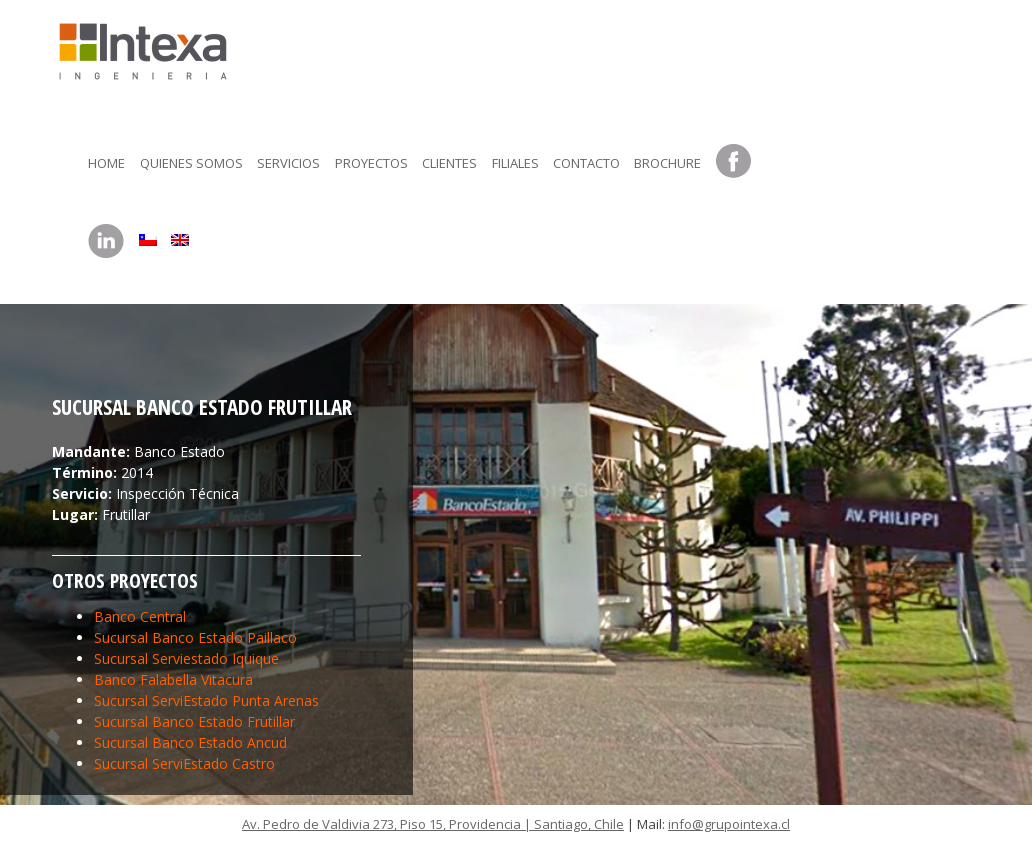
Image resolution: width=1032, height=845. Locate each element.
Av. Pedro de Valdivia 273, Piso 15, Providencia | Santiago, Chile (433, 824)
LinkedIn (106, 242)
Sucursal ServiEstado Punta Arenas (206, 700)
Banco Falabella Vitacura (173, 679)
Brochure (667, 163)
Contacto (586, 163)
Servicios (288, 163)
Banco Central (140, 616)
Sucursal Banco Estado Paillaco (195, 637)
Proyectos (371, 163)
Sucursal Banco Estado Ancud (190, 742)
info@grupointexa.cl (729, 824)
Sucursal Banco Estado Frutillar (194, 721)
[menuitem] (148, 235)
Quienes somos (191, 163)
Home (106, 163)
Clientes (449, 163)
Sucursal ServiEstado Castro (184, 763)
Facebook (734, 162)
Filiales (515, 163)
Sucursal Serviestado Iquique (186, 658)
